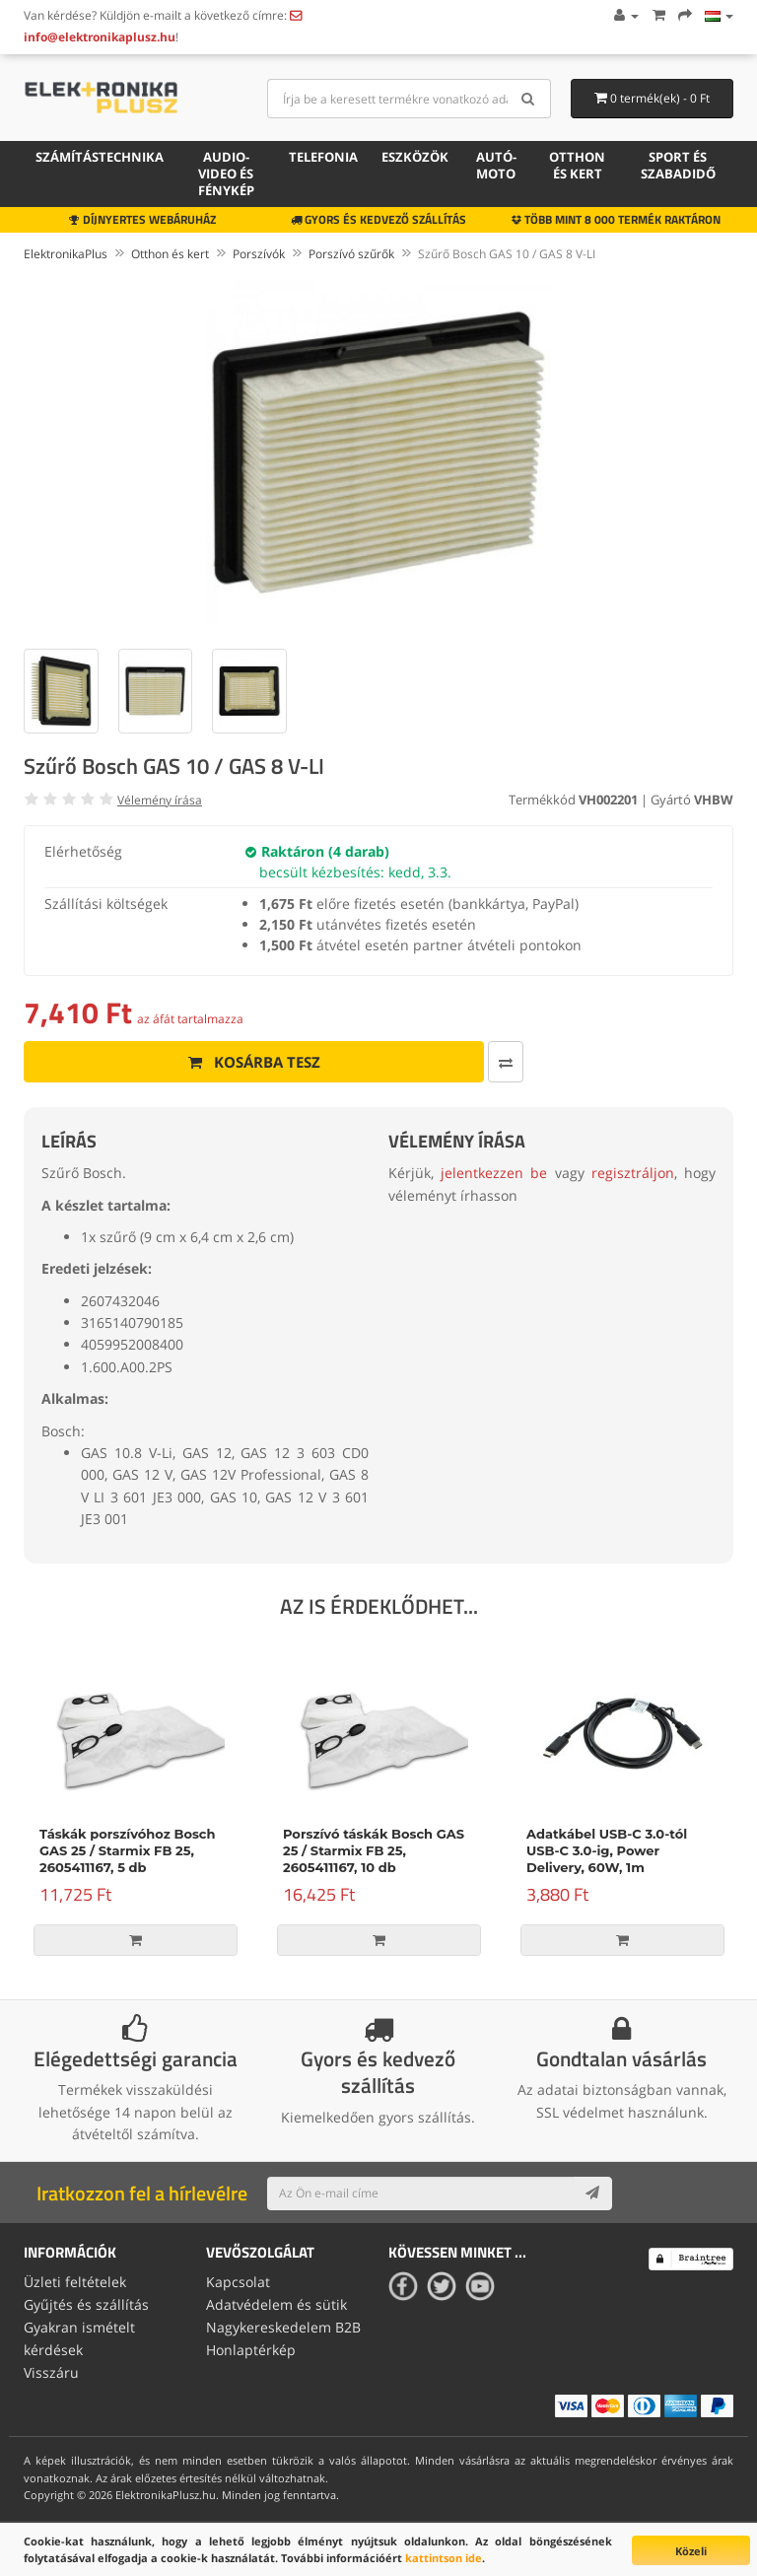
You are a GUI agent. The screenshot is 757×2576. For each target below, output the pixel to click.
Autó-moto (496, 165)
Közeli (691, 2550)
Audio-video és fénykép (226, 173)
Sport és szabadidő (678, 165)
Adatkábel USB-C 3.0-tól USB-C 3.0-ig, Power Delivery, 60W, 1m (606, 1850)
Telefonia (323, 157)
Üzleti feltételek (75, 2281)
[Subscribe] (592, 2193)
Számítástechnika (99, 157)
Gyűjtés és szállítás (86, 2304)
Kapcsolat (238, 2281)
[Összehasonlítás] (435, 1061)
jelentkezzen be (494, 1172)
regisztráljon (632, 1172)
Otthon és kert (577, 165)
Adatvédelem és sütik (276, 2304)
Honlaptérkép (251, 2347)
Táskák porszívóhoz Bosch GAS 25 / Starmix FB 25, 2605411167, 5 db (127, 1850)
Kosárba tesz (219, 1062)
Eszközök (414, 157)
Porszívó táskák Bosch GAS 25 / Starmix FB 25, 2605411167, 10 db (373, 1850)
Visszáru (51, 2370)
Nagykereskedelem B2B (283, 2326)
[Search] (529, 98)
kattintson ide (443, 2557)
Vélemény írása (159, 800)
